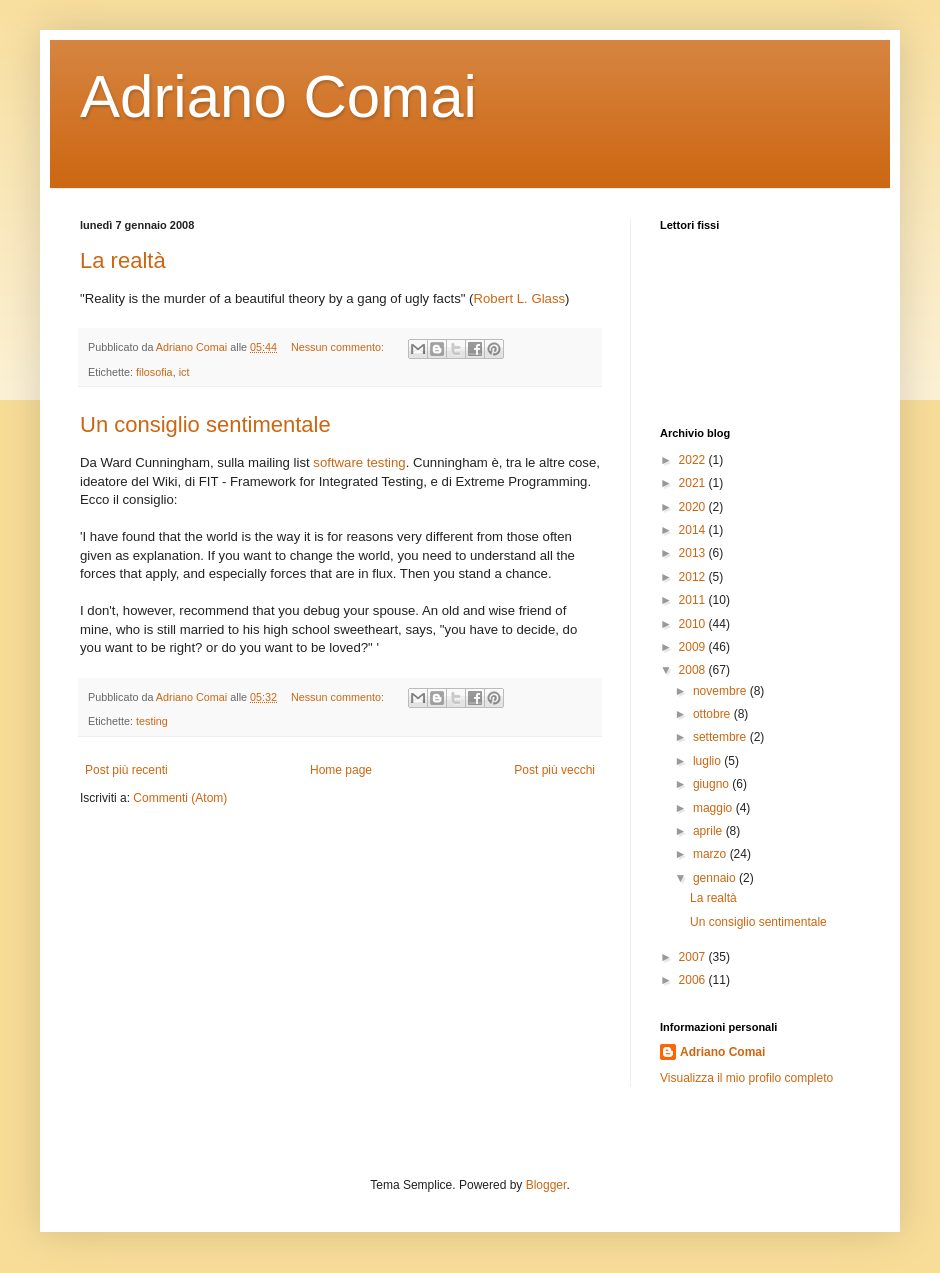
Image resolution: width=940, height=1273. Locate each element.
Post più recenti (126, 770)
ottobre (713, 714)
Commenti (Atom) (180, 798)
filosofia (154, 372)
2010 (694, 624)
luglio (708, 761)
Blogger (546, 1185)
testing (152, 721)
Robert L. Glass (519, 298)
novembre (721, 691)
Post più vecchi (554, 770)
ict (184, 372)
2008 (694, 670)
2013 (694, 553)
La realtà (123, 260)
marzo (711, 854)
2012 (694, 577)
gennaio (716, 878)
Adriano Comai (278, 96)
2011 (694, 600)
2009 (694, 647)
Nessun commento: (339, 347)
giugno (712, 784)
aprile (709, 831)
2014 (694, 530)
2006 (694, 980)
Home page (341, 770)
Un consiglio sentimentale (205, 424)
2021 (694, 483)
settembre (721, 737)
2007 (694, 957)
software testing (359, 462)
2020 (694, 507)
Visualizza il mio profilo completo (746, 1078)
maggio (714, 808)
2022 (694, 460)
